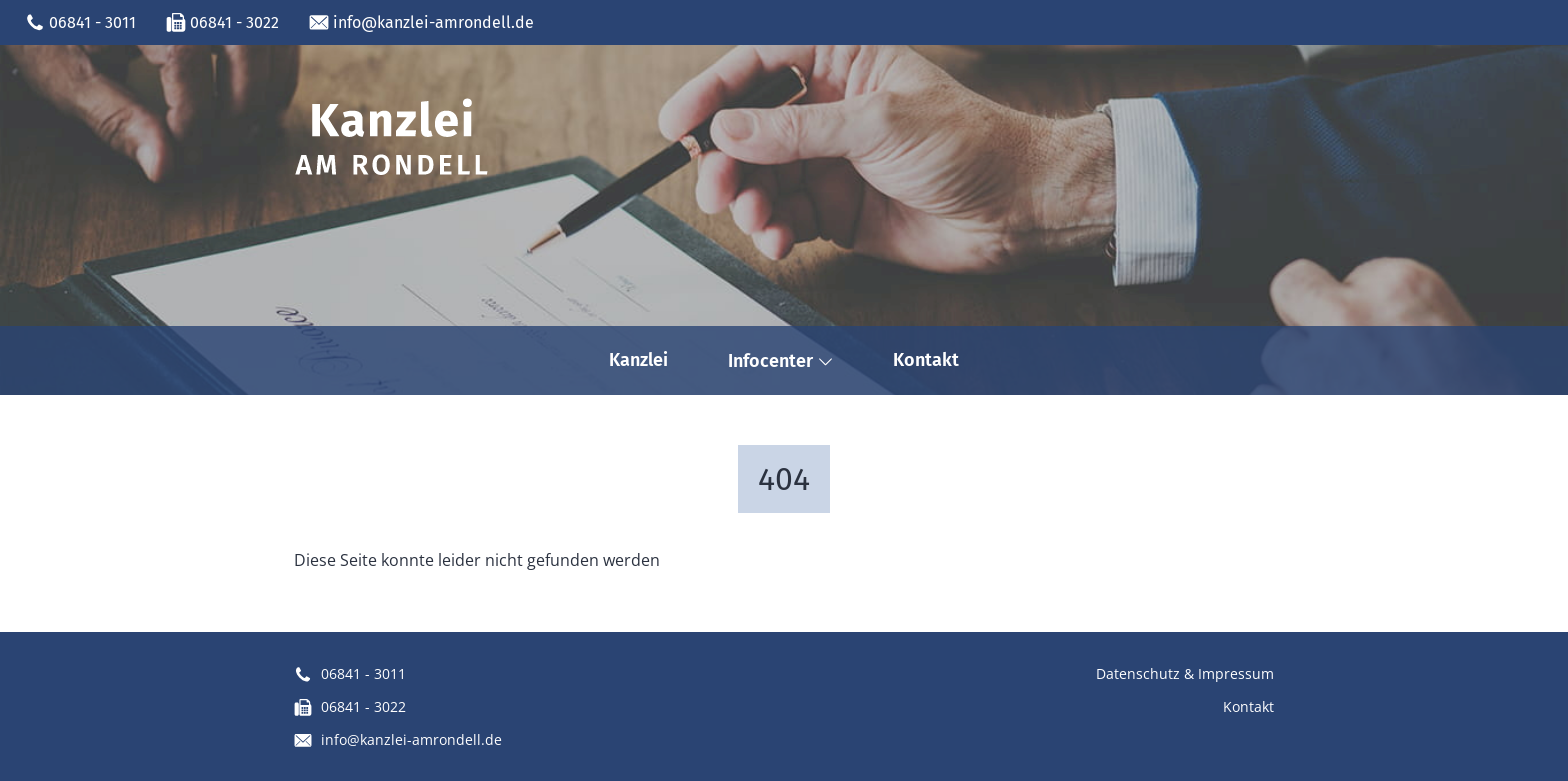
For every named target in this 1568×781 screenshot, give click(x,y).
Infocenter (780, 361)
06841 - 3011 (80, 23)
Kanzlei (638, 360)
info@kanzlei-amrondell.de (421, 23)
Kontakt (926, 360)
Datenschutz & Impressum (1185, 673)
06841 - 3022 (222, 23)
